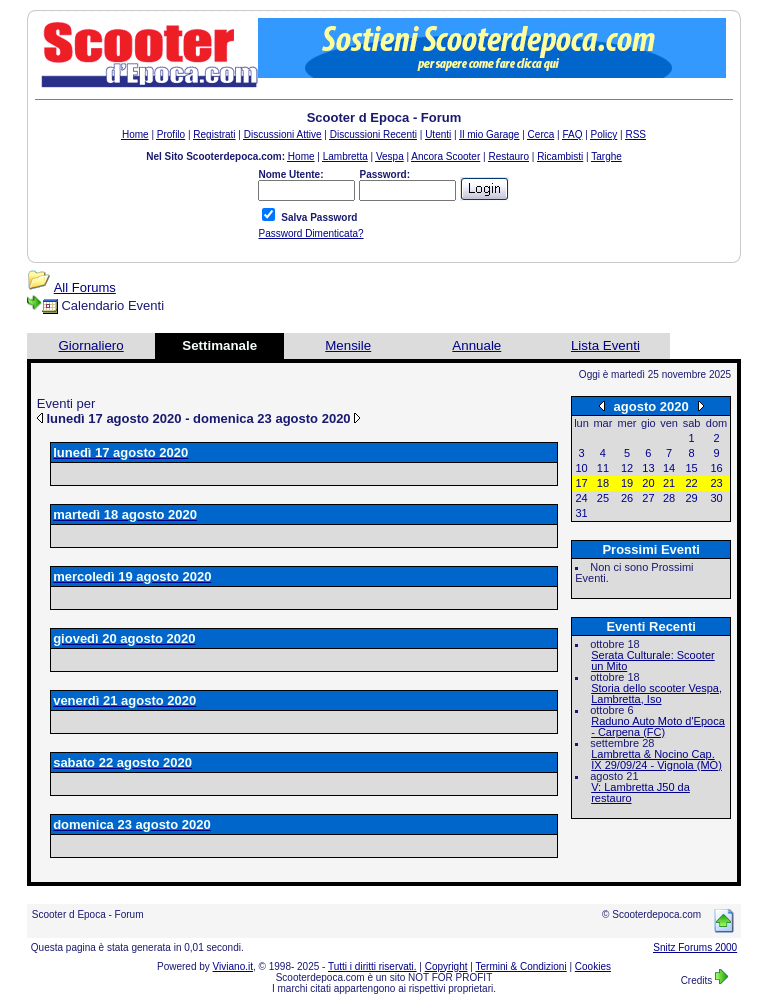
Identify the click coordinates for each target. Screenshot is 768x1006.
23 (716, 483)
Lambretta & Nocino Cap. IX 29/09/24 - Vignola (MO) (656, 759)
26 (627, 498)
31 (581, 513)
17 (581, 483)
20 (648, 483)
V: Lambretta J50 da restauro (640, 792)
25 (603, 498)
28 (669, 498)
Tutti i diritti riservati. (372, 966)
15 (691, 468)
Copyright (446, 966)
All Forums (85, 287)
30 (716, 498)
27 (648, 498)
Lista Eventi (605, 345)
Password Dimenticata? (310, 233)
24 (581, 498)
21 (669, 483)
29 (691, 498)
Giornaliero (90, 345)
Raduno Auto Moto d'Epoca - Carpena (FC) (658, 726)
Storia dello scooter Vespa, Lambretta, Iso (656, 693)
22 (691, 483)
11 (603, 468)
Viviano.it (233, 966)
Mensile (348, 345)
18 (603, 483)
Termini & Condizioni (521, 966)
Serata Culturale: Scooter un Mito (653, 660)
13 (648, 468)
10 (581, 468)
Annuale (476, 345)
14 (669, 468)
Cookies (593, 966)
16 (716, 468)
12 (627, 468)
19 (627, 483)
